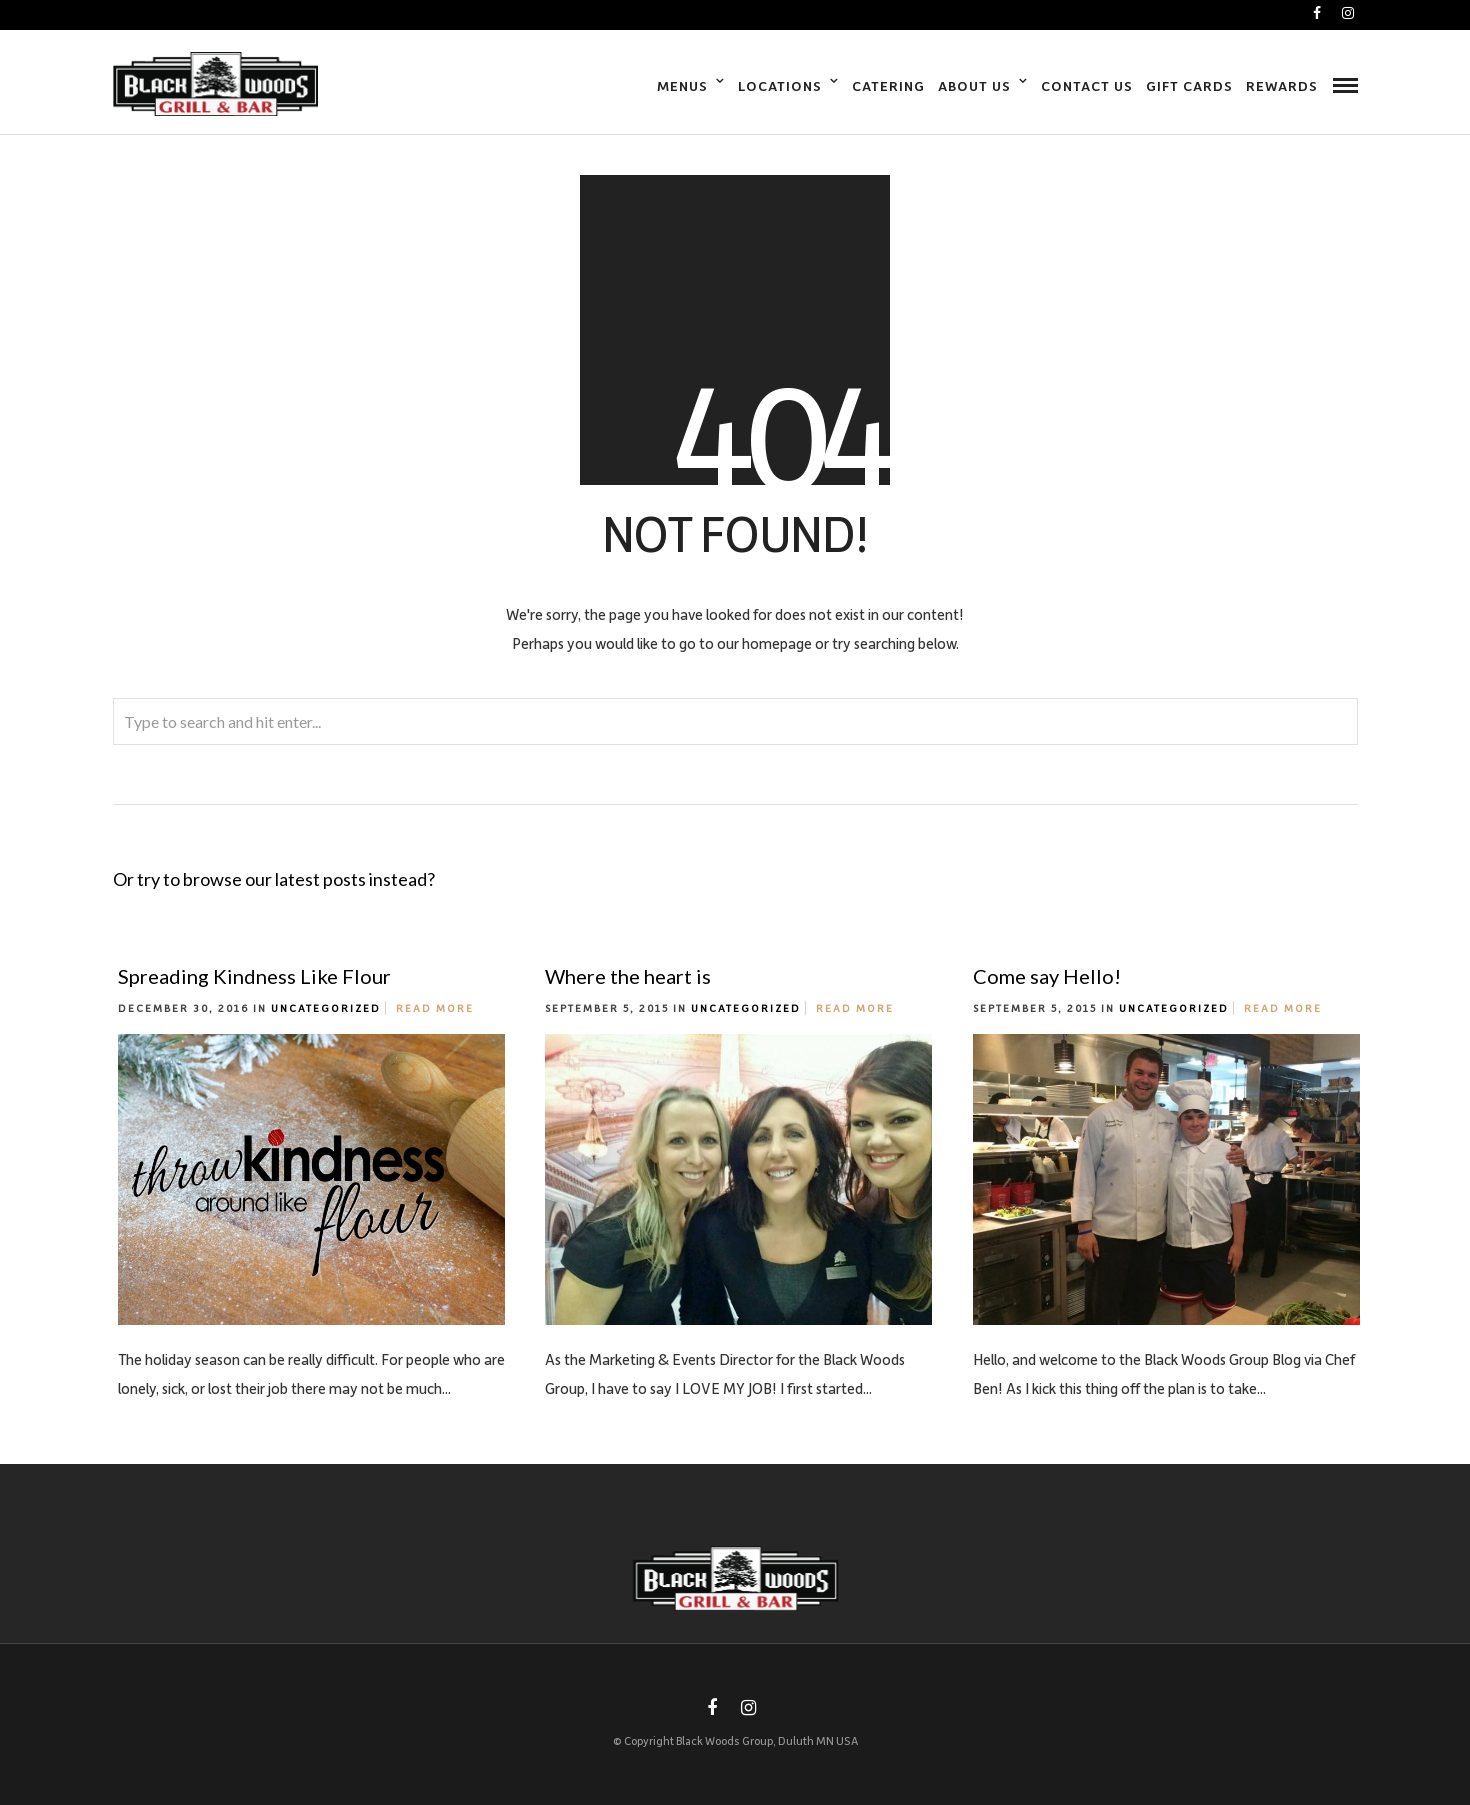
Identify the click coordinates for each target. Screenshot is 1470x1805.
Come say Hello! (1047, 976)
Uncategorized (326, 1008)
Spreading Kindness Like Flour (254, 976)
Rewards (1282, 85)
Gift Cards (1189, 85)
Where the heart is (628, 976)
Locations (780, 85)
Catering (888, 85)
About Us (974, 85)
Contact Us (1087, 85)
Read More (435, 1008)
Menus (682, 85)
